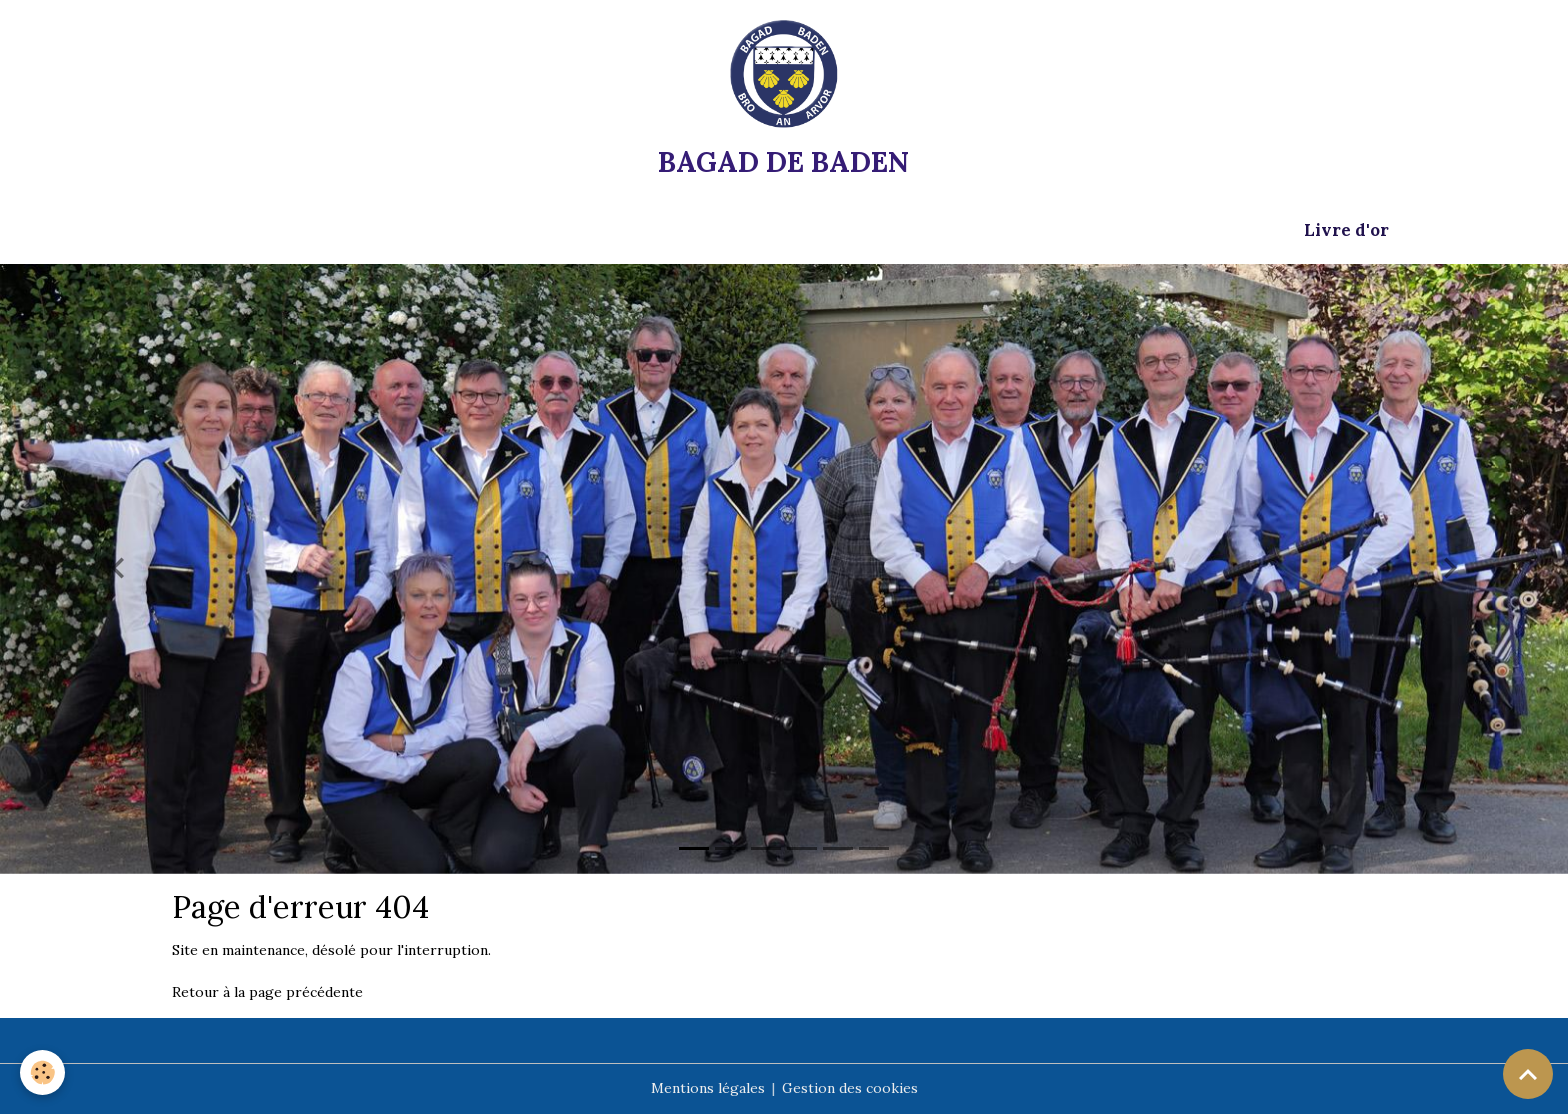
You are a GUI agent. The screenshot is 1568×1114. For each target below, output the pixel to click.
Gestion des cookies (850, 1088)
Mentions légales (708, 1088)
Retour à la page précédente (267, 992)
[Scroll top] (1528, 1074)
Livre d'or (1346, 230)
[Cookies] (42, 1072)
